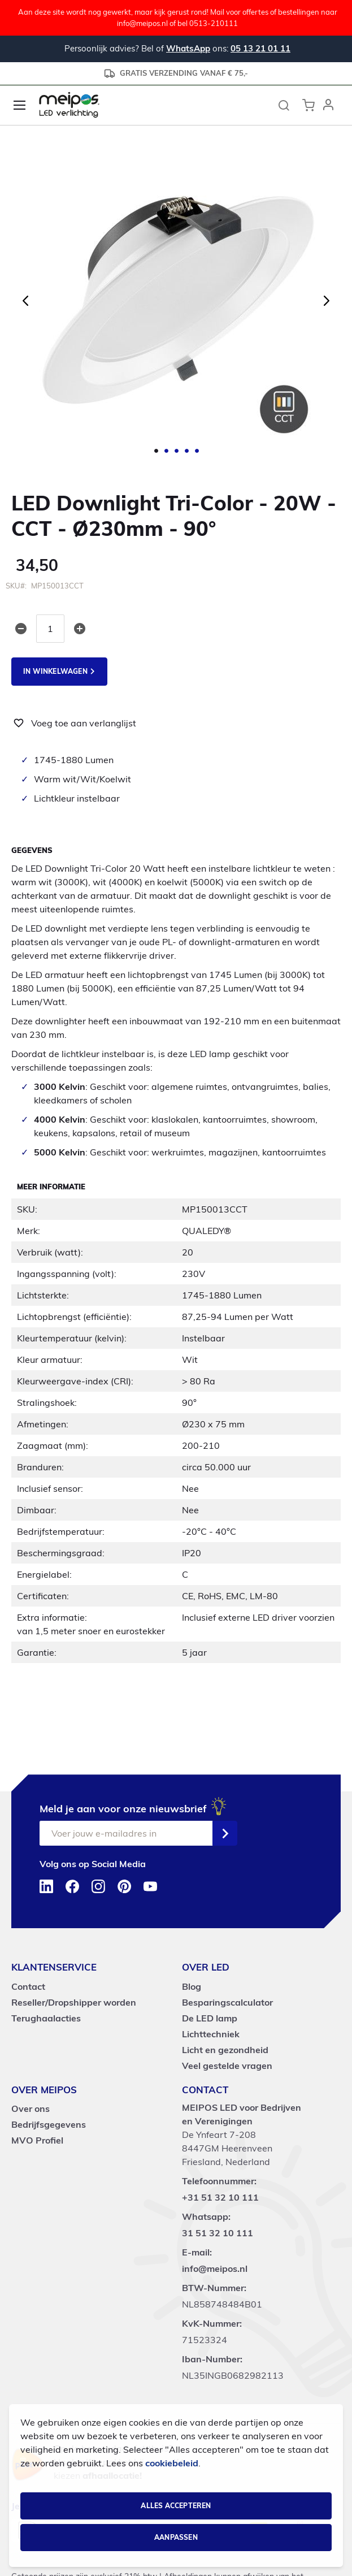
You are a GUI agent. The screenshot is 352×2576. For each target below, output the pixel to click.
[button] (328, 105)
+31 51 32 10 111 (220, 2197)
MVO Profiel (37, 2140)
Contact (28, 1986)
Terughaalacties (46, 2018)
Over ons (30, 2108)
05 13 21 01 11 (260, 48)
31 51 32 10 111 (217, 2233)
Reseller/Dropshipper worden (73, 2002)
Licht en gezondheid (225, 2049)
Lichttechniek (211, 2034)
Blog (191, 1986)
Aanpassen (176, 2537)
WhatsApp (188, 48)
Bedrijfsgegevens (48, 2124)
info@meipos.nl (214, 2268)
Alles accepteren (176, 2505)
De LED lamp (209, 2018)
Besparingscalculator (227, 2002)
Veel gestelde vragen (227, 2065)
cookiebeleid (171, 2463)
